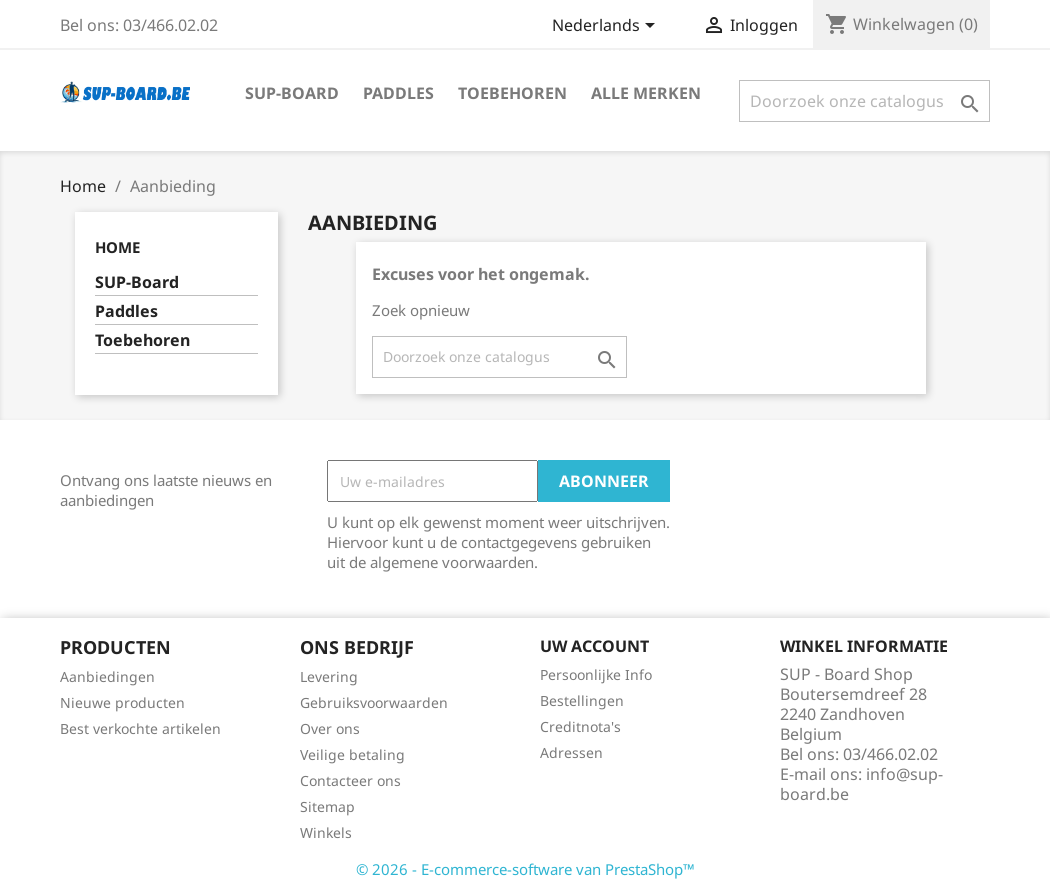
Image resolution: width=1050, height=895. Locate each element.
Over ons (330, 728)
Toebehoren (512, 93)
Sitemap (327, 806)
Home (117, 247)
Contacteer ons (350, 780)
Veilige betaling (352, 754)
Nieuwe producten (122, 702)
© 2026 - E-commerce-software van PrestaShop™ (525, 869)
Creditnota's (580, 726)
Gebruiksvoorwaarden (374, 702)
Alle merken (646, 93)
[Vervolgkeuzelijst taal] (607, 27)
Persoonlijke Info (596, 674)
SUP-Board (292, 93)
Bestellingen (582, 700)
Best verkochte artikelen (140, 728)
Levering (329, 676)
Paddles (398, 93)
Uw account (594, 646)
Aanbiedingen (107, 676)
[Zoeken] (864, 101)
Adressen (571, 752)
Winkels (326, 832)
